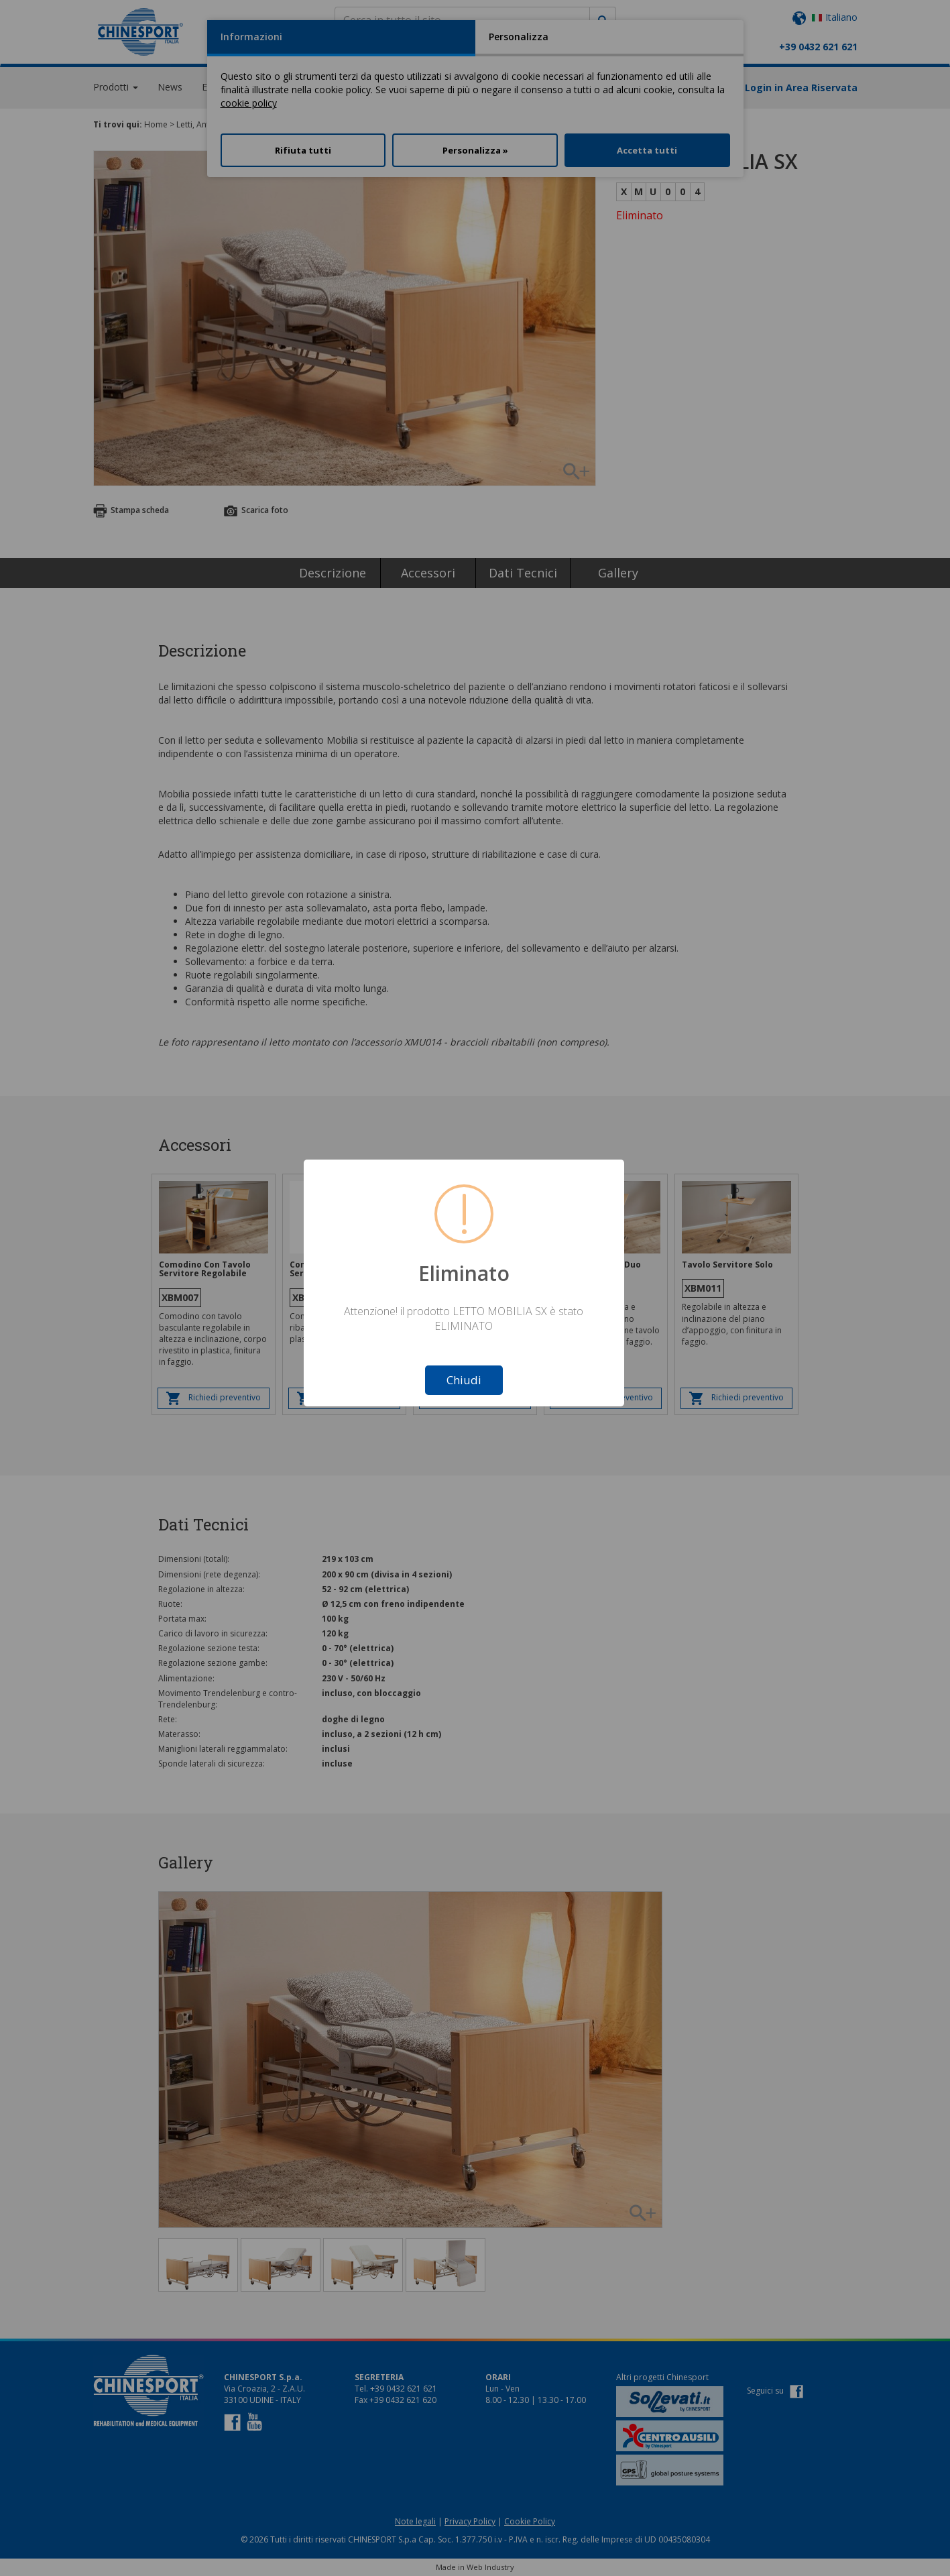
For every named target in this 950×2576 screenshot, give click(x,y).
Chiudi (464, 1380)
